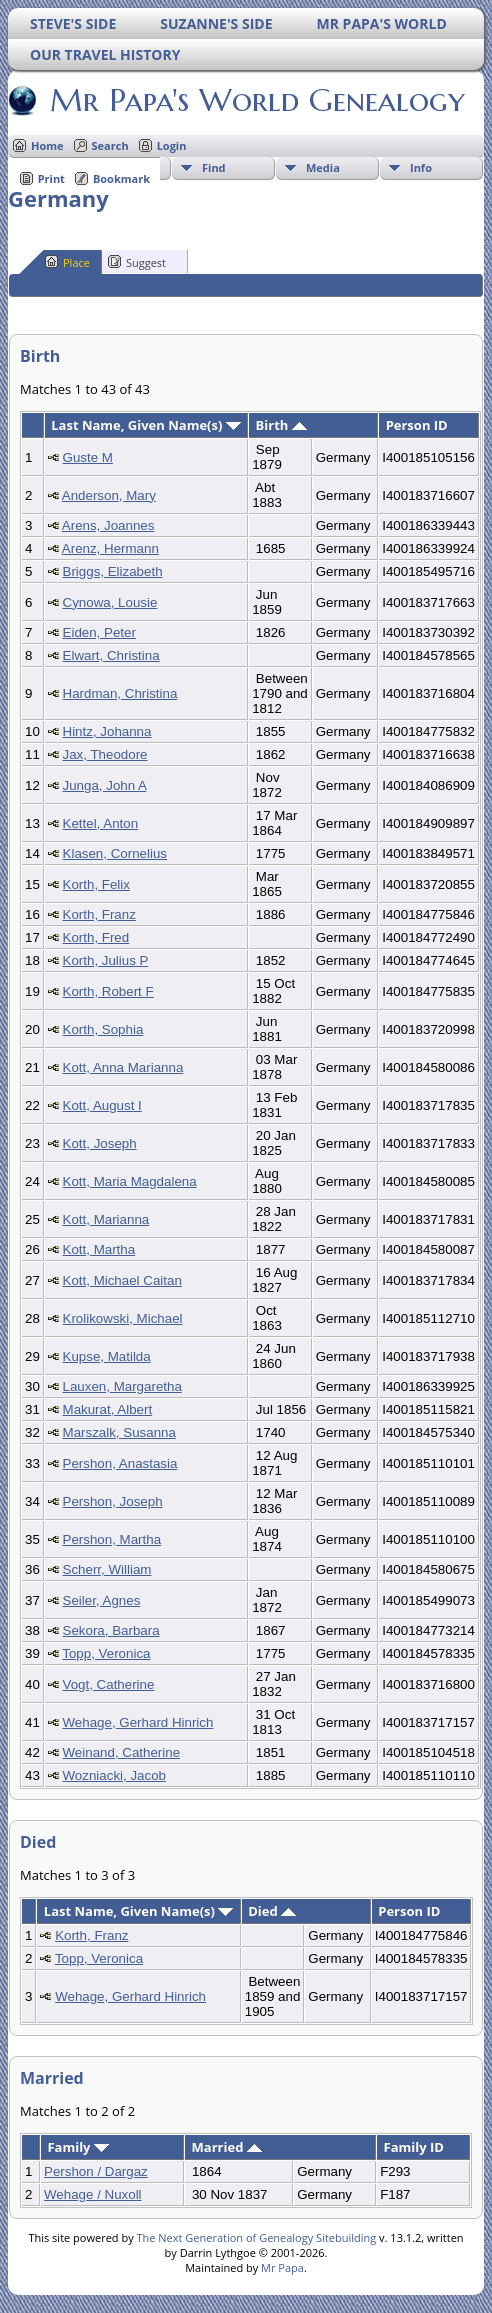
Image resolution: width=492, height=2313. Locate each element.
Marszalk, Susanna (119, 1432)
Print (51, 178)
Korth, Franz (99, 914)
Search (110, 145)
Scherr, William (107, 1569)
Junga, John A (105, 785)
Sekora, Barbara (111, 1630)
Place (67, 262)
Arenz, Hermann (110, 548)
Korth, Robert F (108, 991)
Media (323, 167)
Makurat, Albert (108, 1409)
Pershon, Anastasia (120, 1463)
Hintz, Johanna (107, 731)
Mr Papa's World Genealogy (256, 100)
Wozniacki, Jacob (114, 1775)
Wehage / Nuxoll (93, 2194)
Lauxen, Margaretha (122, 1386)
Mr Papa (282, 2267)
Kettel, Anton (101, 823)
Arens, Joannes (108, 525)
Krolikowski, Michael (123, 1318)
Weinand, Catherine (122, 1752)
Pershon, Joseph (113, 1501)
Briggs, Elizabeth (113, 571)
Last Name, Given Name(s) (146, 425)
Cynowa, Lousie (110, 602)
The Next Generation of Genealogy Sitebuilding (257, 2237)
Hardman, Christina (120, 693)
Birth (281, 425)
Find (214, 167)
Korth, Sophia (103, 1029)
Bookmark (121, 178)
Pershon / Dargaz (96, 2171)
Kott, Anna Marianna (123, 1067)
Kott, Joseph (100, 1143)
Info (421, 167)
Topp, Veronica (106, 1653)
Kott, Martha (99, 1249)
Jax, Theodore (105, 754)
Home (47, 145)
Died (272, 1911)
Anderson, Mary (109, 495)
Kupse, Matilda (107, 1356)
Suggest (137, 262)
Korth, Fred (96, 937)
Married (227, 2147)
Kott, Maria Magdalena (130, 1181)
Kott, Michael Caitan (122, 1280)
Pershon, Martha (112, 1539)
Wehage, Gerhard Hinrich (138, 1722)
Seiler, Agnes (102, 1600)
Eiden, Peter (99, 632)
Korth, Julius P (106, 960)
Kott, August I (102, 1105)
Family (77, 2147)
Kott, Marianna (106, 1219)
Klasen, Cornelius (115, 853)
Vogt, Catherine (109, 1684)
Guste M (88, 457)
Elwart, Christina (111, 655)
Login (172, 145)
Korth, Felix (96, 884)
